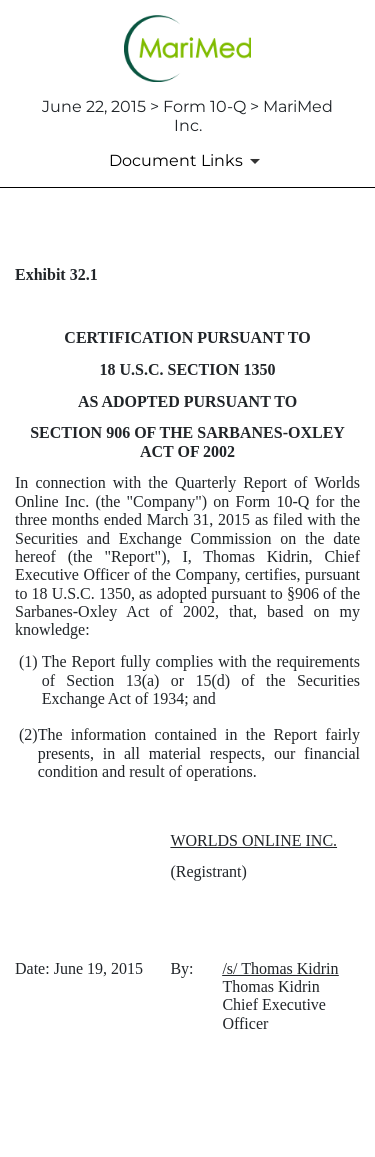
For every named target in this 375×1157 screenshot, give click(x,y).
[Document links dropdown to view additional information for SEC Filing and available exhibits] (188, 161)
